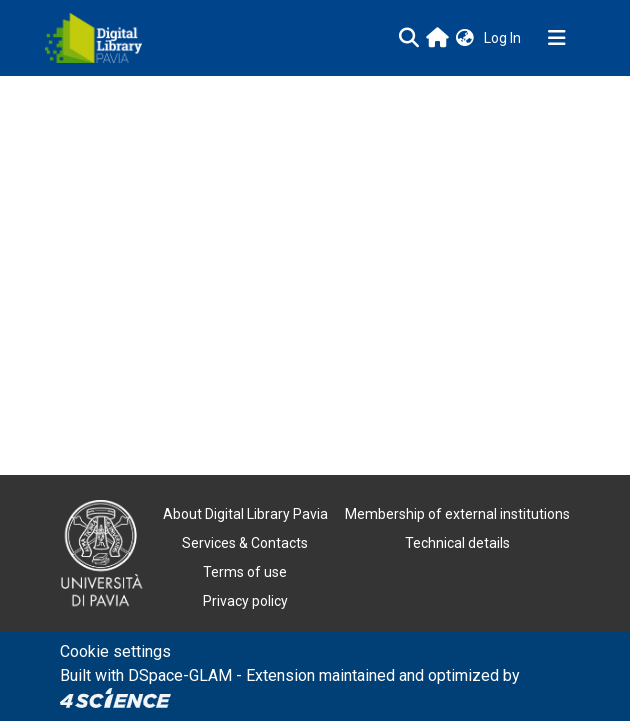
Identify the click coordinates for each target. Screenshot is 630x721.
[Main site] (437, 37)
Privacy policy (245, 601)
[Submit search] (408, 38)
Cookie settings (115, 651)
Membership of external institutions (457, 514)
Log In (504, 38)
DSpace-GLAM (180, 675)
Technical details (457, 543)
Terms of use (245, 572)
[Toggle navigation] (557, 38)
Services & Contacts (245, 543)
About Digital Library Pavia (245, 514)
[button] (465, 38)
